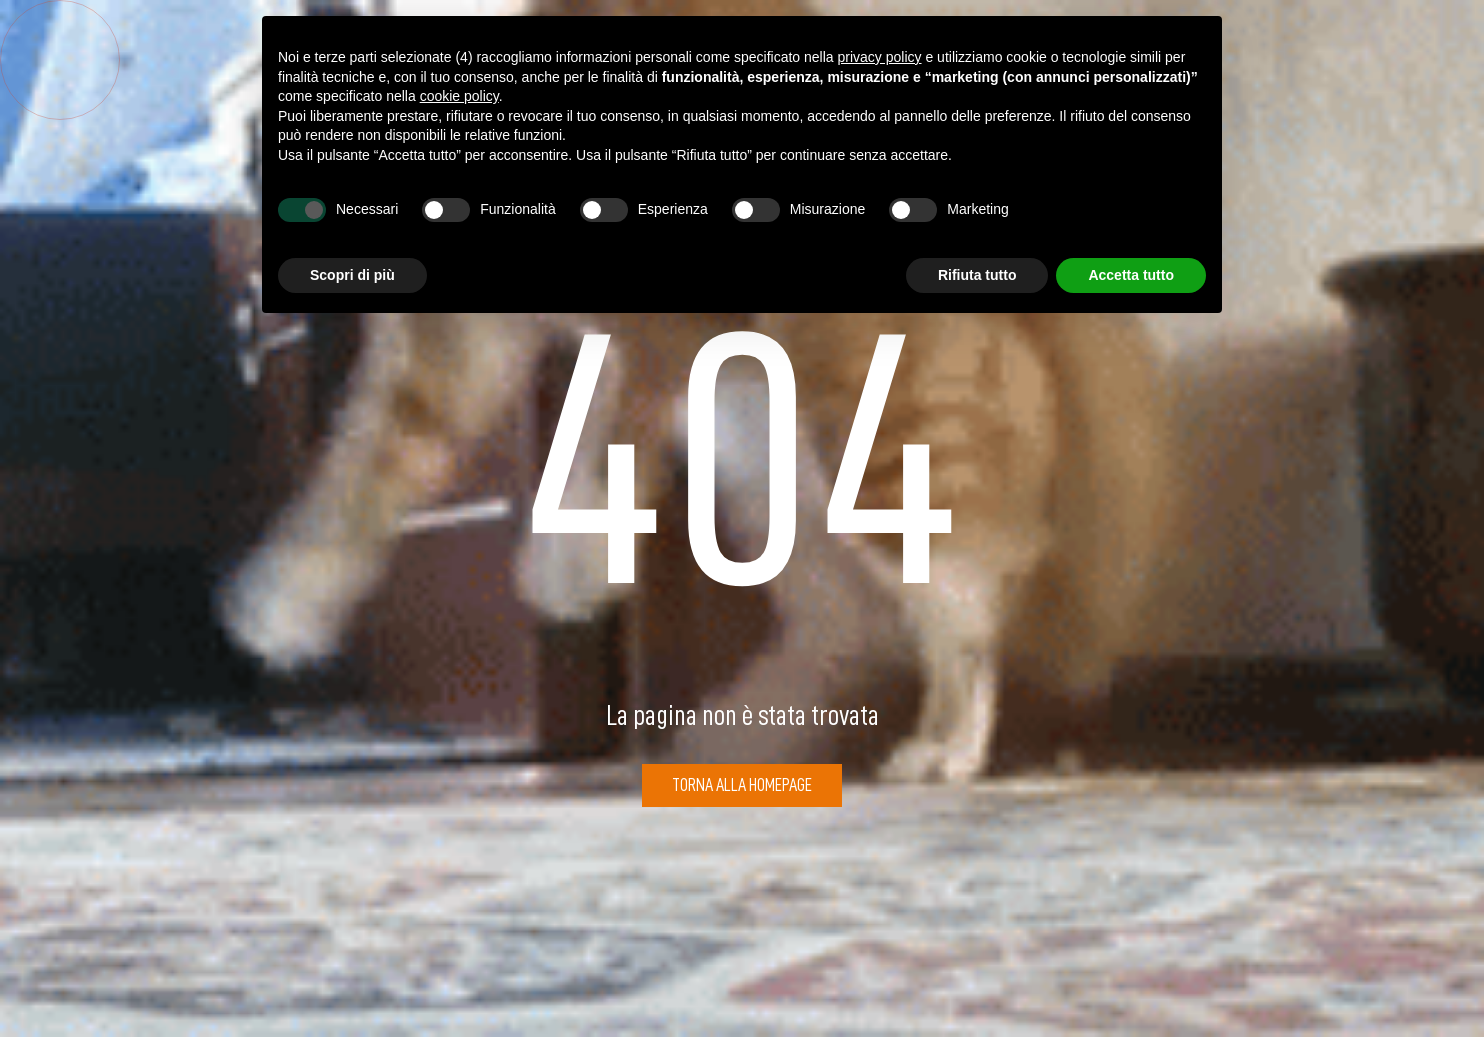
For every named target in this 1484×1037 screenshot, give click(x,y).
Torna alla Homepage (742, 785)
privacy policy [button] (880, 57)
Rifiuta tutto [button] (977, 275)
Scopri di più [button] (352, 275)
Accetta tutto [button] (1131, 275)
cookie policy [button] (459, 96)
